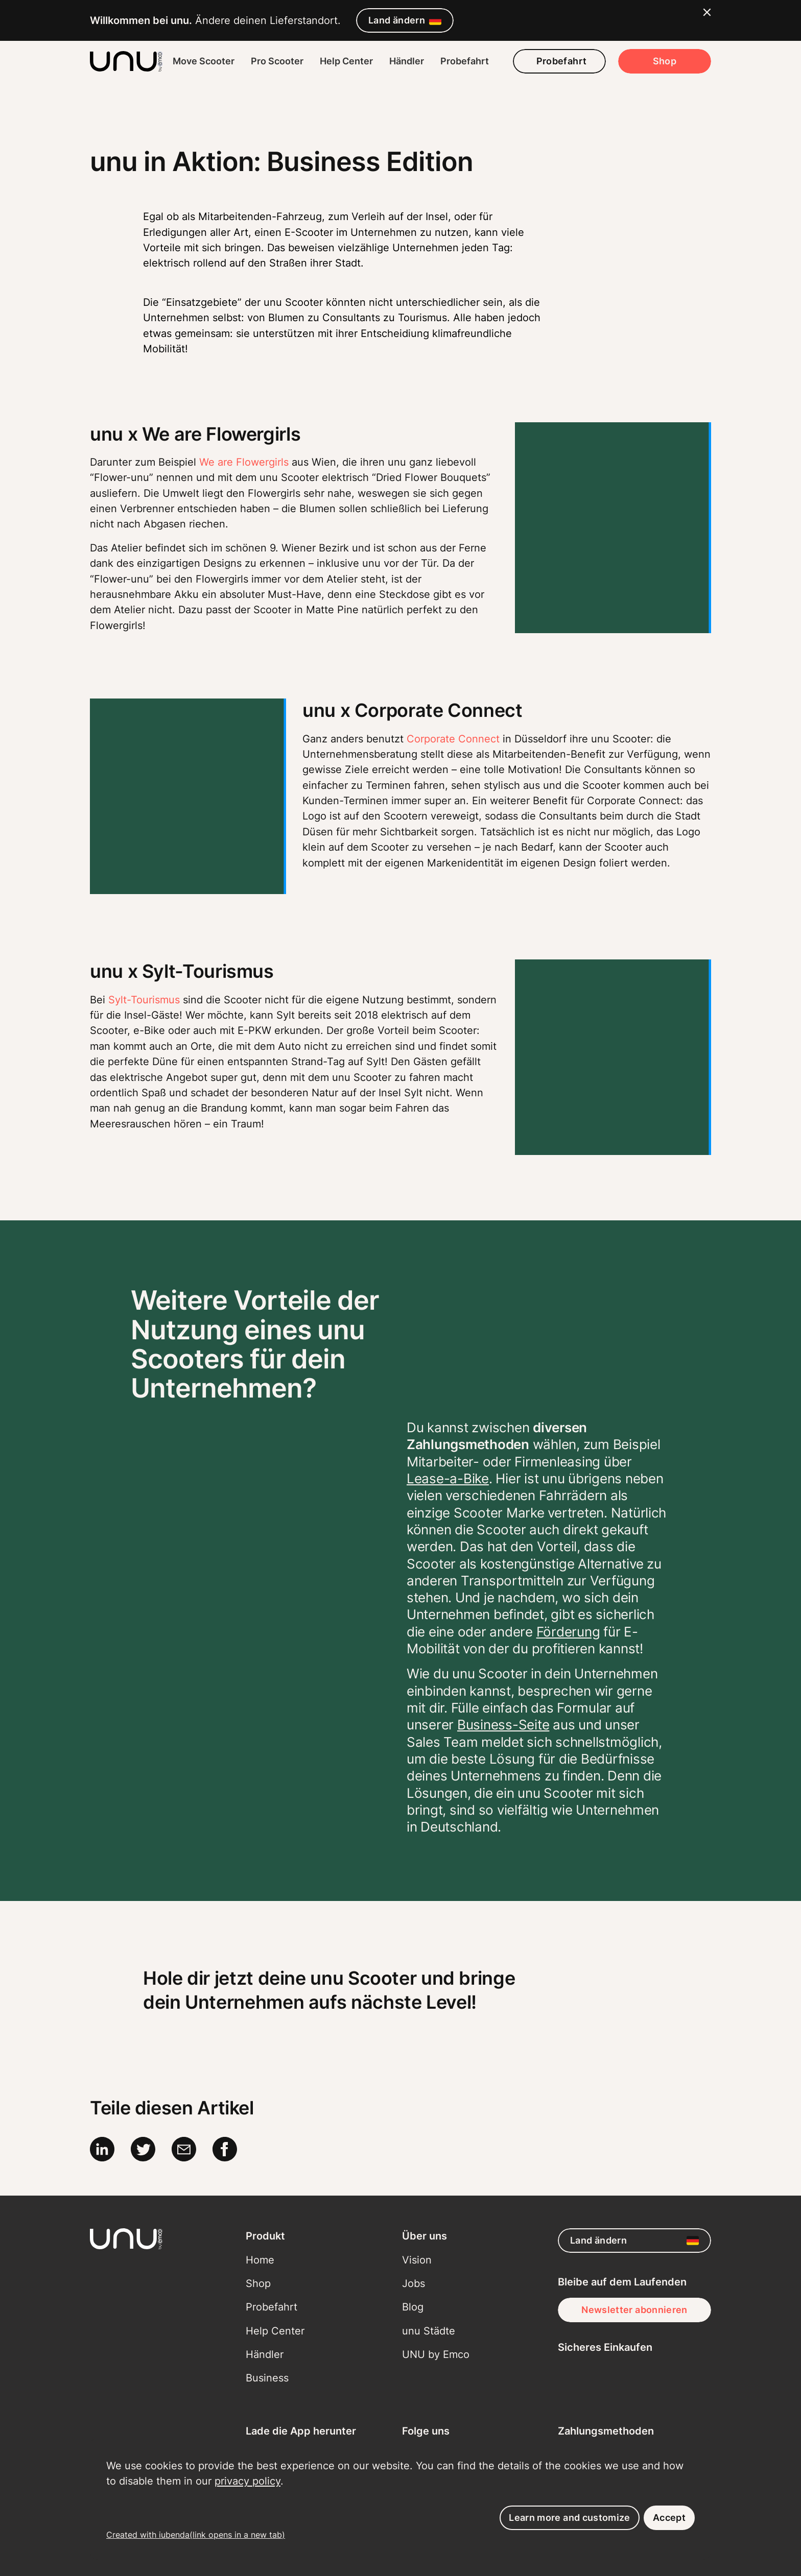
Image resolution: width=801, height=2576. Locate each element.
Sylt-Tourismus (144, 999)
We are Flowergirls (244, 461)
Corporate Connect (453, 738)
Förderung (568, 1632)
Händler (406, 61)
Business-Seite (503, 1724)
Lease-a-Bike (448, 1478)
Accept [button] (669, 2517)
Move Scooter (203, 61)
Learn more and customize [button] (569, 2517)
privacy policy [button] (247, 2480)
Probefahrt (464, 61)
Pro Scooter (277, 61)
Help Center (346, 61)
